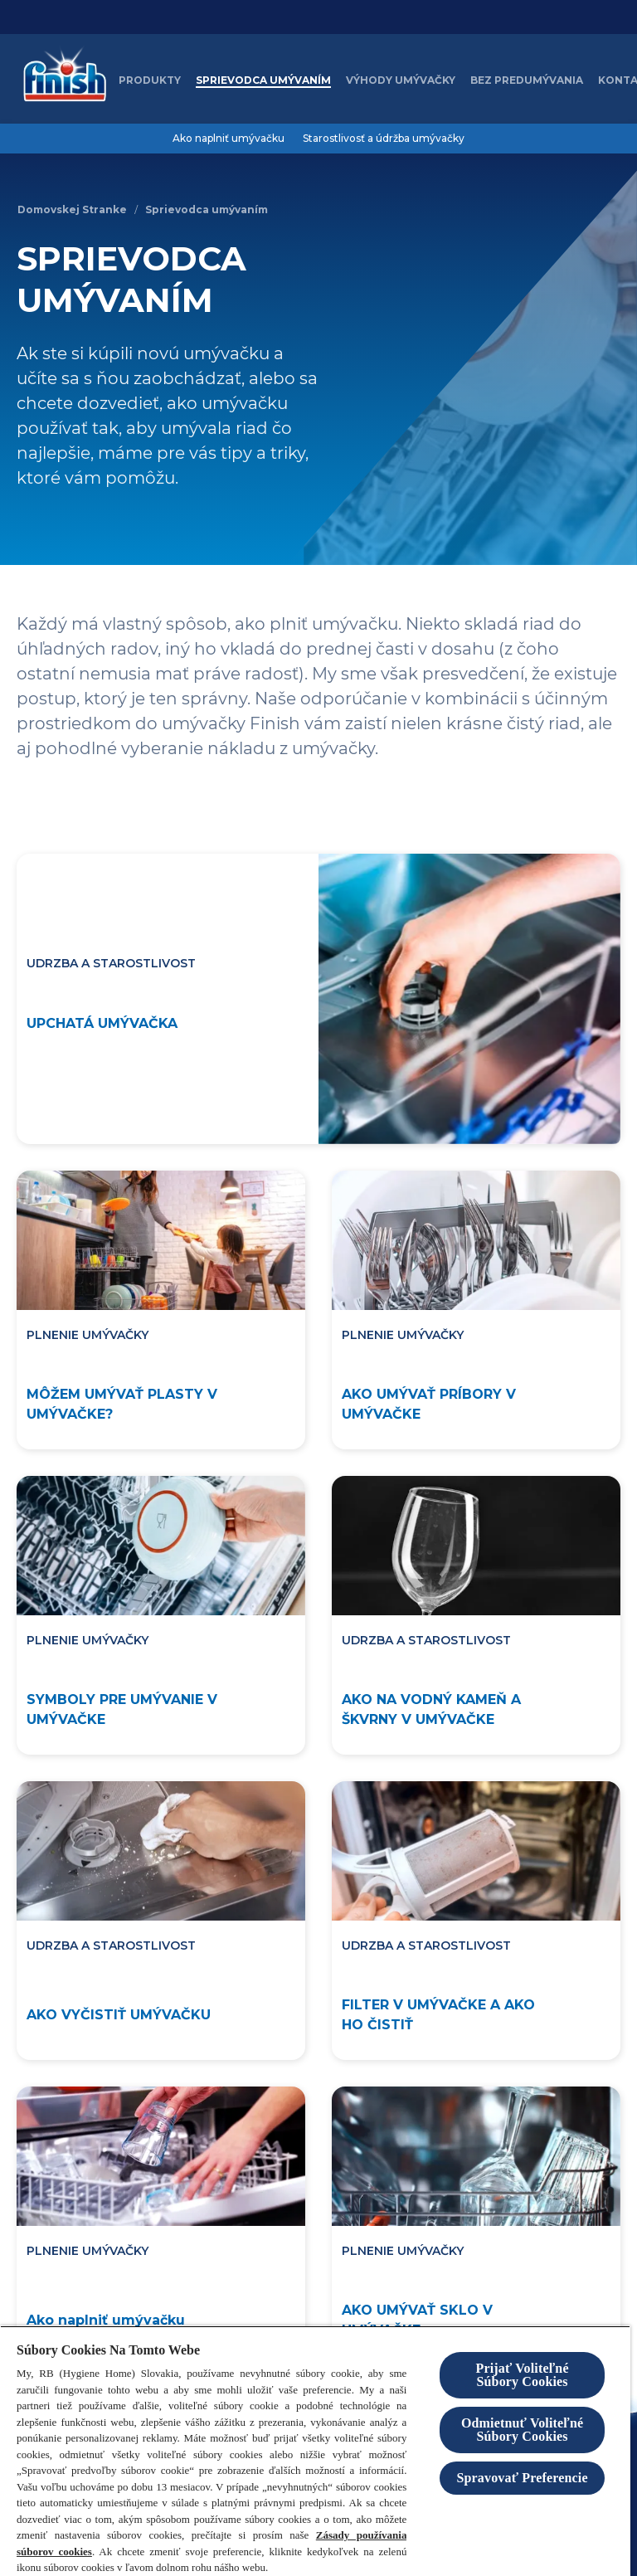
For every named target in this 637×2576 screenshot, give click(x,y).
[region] (315, 2450)
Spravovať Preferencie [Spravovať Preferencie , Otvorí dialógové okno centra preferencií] (521, 2478)
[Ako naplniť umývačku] (228, 138)
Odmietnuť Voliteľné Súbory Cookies (522, 2429)
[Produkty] (150, 80)
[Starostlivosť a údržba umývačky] (383, 138)
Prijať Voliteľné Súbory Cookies (522, 2375)
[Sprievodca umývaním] (263, 80)
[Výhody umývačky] (400, 80)
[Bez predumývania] (526, 80)
